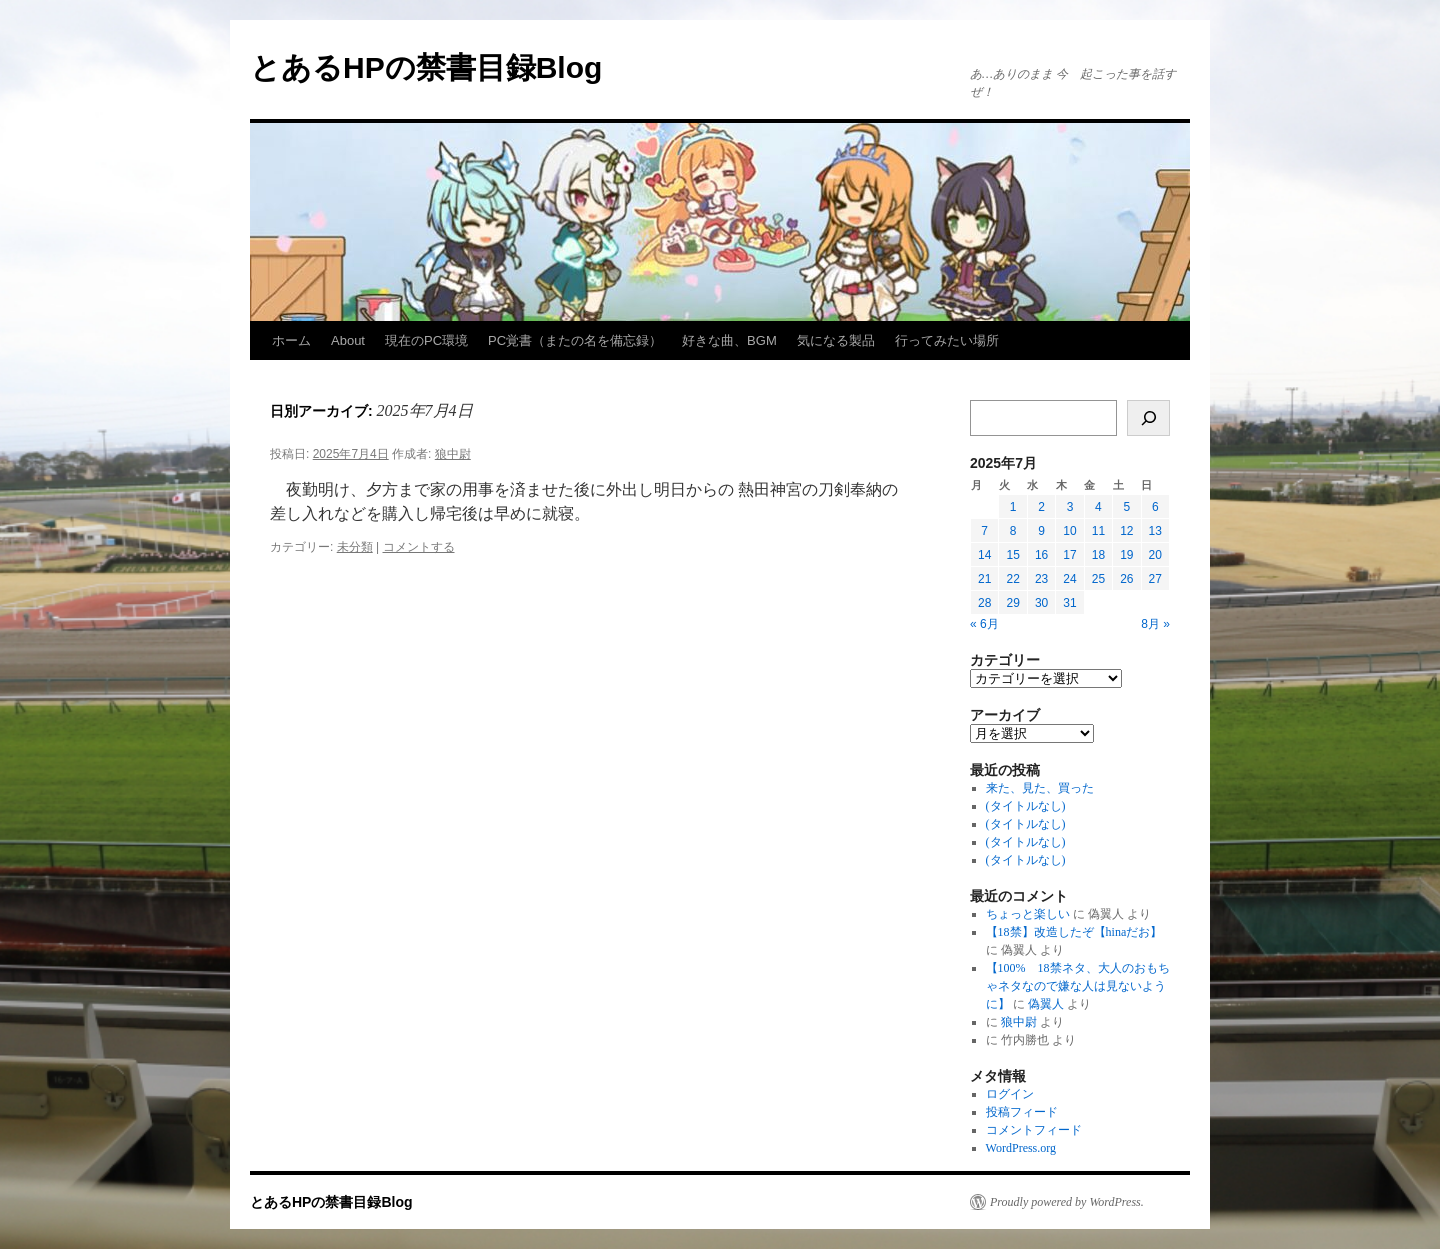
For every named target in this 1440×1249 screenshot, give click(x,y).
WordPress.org (1021, 1148)
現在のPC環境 (426, 340)
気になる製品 (836, 340)
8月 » (1155, 624)
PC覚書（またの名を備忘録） (575, 340)
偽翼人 (1046, 1004)
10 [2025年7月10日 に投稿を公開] (1069, 531)
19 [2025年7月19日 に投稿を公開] (1126, 555)
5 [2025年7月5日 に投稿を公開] (1126, 507)
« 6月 (984, 624)
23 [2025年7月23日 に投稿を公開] (1041, 579)
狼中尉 (453, 454)
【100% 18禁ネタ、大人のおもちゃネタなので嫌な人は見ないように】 (1078, 986)
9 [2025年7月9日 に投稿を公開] (1041, 531)
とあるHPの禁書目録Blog (426, 67)
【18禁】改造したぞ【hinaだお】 (1074, 932)
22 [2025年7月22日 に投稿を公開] (1012, 579)
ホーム (291, 340)
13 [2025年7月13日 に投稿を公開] (1155, 531)
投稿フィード (1022, 1112)
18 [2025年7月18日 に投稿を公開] (1098, 555)
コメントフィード (1034, 1130)
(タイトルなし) (1026, 806)
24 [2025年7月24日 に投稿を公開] (1069, 579)
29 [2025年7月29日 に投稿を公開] (1012, 603)
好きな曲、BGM (729, 340)
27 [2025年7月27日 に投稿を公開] (1155, 579)
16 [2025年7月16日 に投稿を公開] (1041, 555)
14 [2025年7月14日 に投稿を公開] (984, 555)
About (348, 340)
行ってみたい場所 (947, 340)
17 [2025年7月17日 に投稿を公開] (1069, 555)
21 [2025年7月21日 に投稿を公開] (984, 579)
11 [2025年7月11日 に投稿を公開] (1098, 531)
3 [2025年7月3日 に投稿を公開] (1070, 507)
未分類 (355, 547)
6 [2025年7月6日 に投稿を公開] (1155, 507)
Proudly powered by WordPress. (1067, 1202)
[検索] (1148, 418)
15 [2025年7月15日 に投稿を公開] (1012, 555)
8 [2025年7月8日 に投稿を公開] (1013, 531)
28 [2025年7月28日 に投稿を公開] (984, 603)
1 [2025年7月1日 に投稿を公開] (1013, 507)
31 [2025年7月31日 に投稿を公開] (1069, 603)
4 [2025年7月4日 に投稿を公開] (1098, 507)
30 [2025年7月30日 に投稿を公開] (1041, 603)
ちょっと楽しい (1028, 914)
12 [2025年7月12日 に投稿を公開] (1126, 531)
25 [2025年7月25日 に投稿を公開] (1098, 579)
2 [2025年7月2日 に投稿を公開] (1041, 507)
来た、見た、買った (1040, 788)
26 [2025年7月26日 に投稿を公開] (1126, 579)
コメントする (419, 547)
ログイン (1010, 1094)
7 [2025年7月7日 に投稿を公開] (984, 531)
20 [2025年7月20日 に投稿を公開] (1155, 555)
